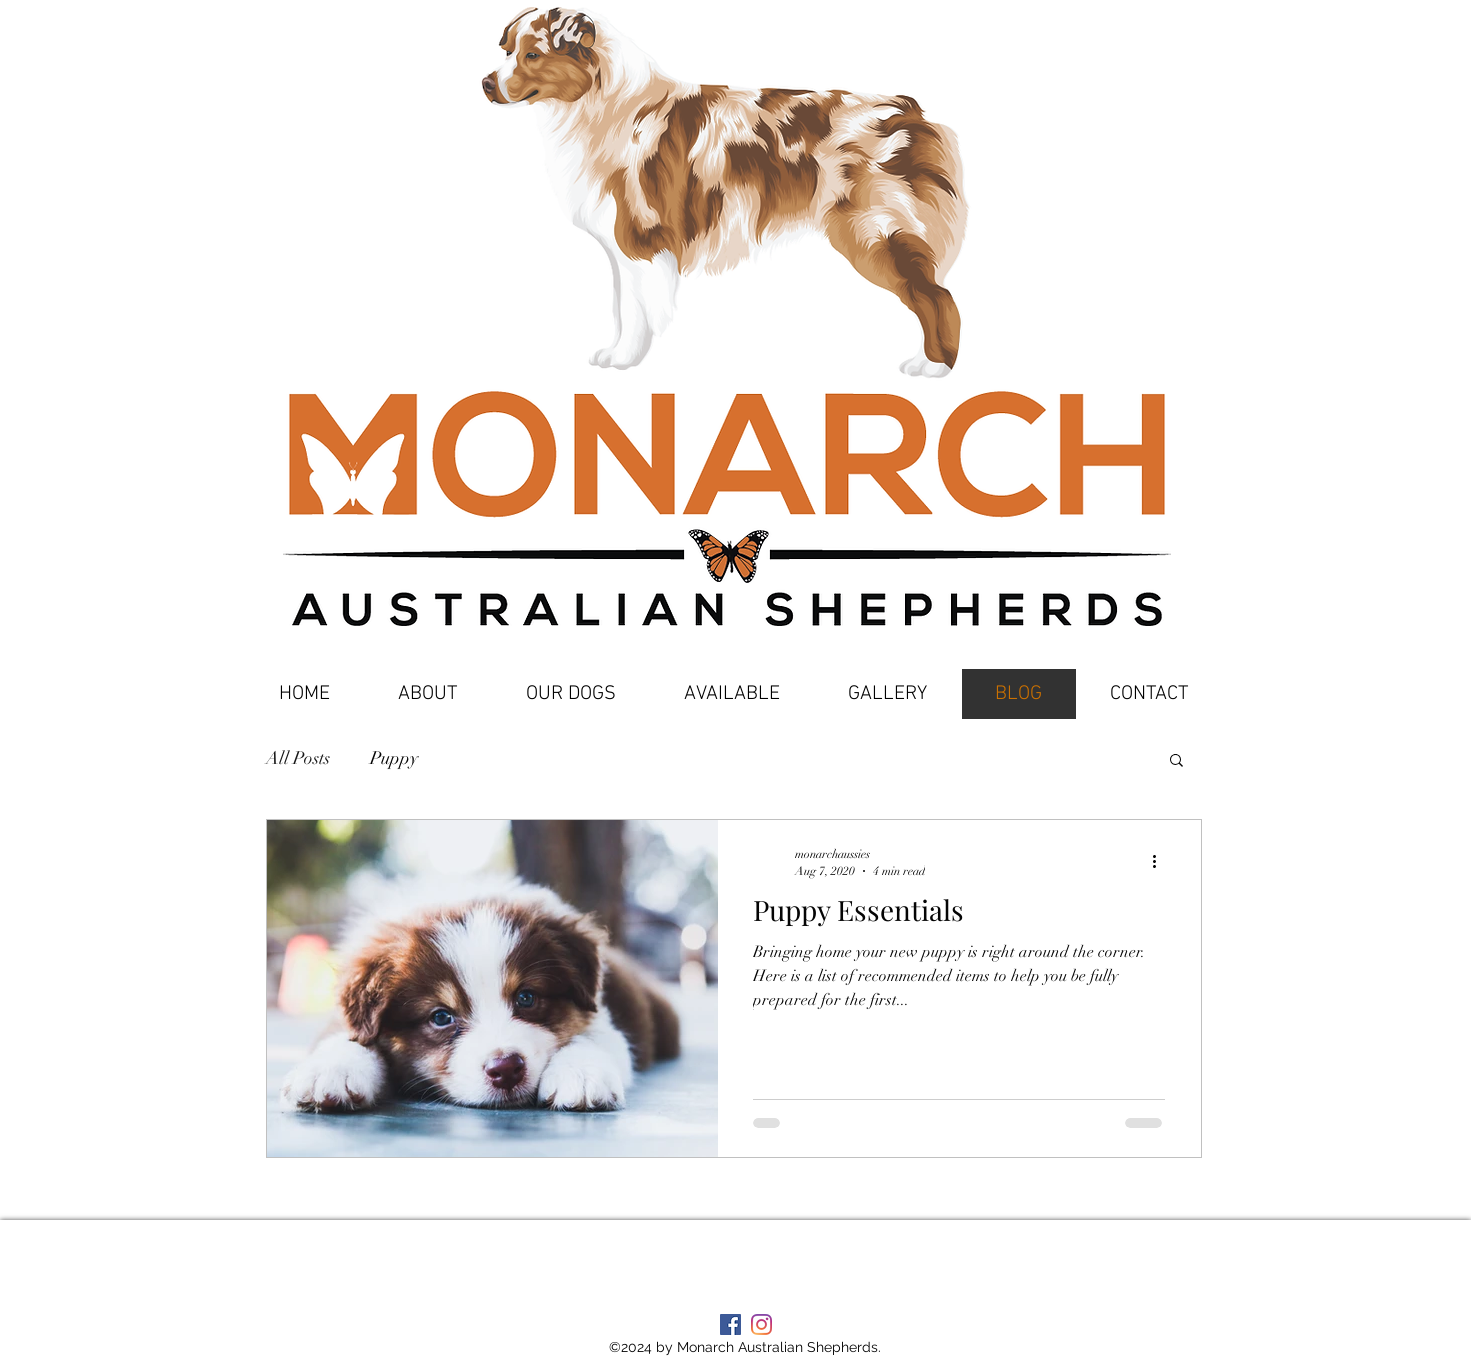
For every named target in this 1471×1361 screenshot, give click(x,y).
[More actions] (1162, 861)
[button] (1176, 761)
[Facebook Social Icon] (730, 1324)
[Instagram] (761, 1324)
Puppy (394, 758)
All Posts (298, 758)
